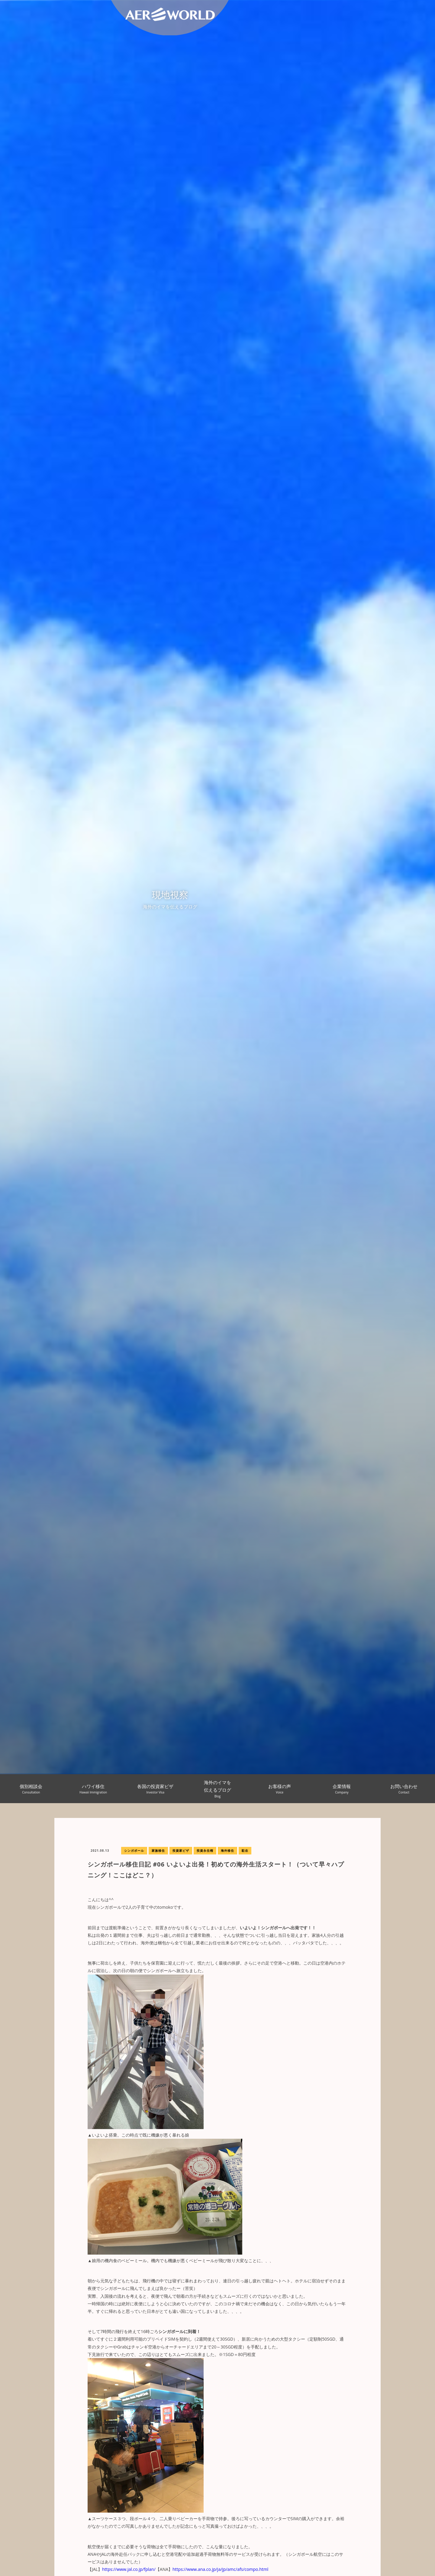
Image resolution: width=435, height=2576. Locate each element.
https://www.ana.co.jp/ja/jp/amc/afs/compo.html (220, 2569)
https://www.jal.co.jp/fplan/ (129, 2569)
